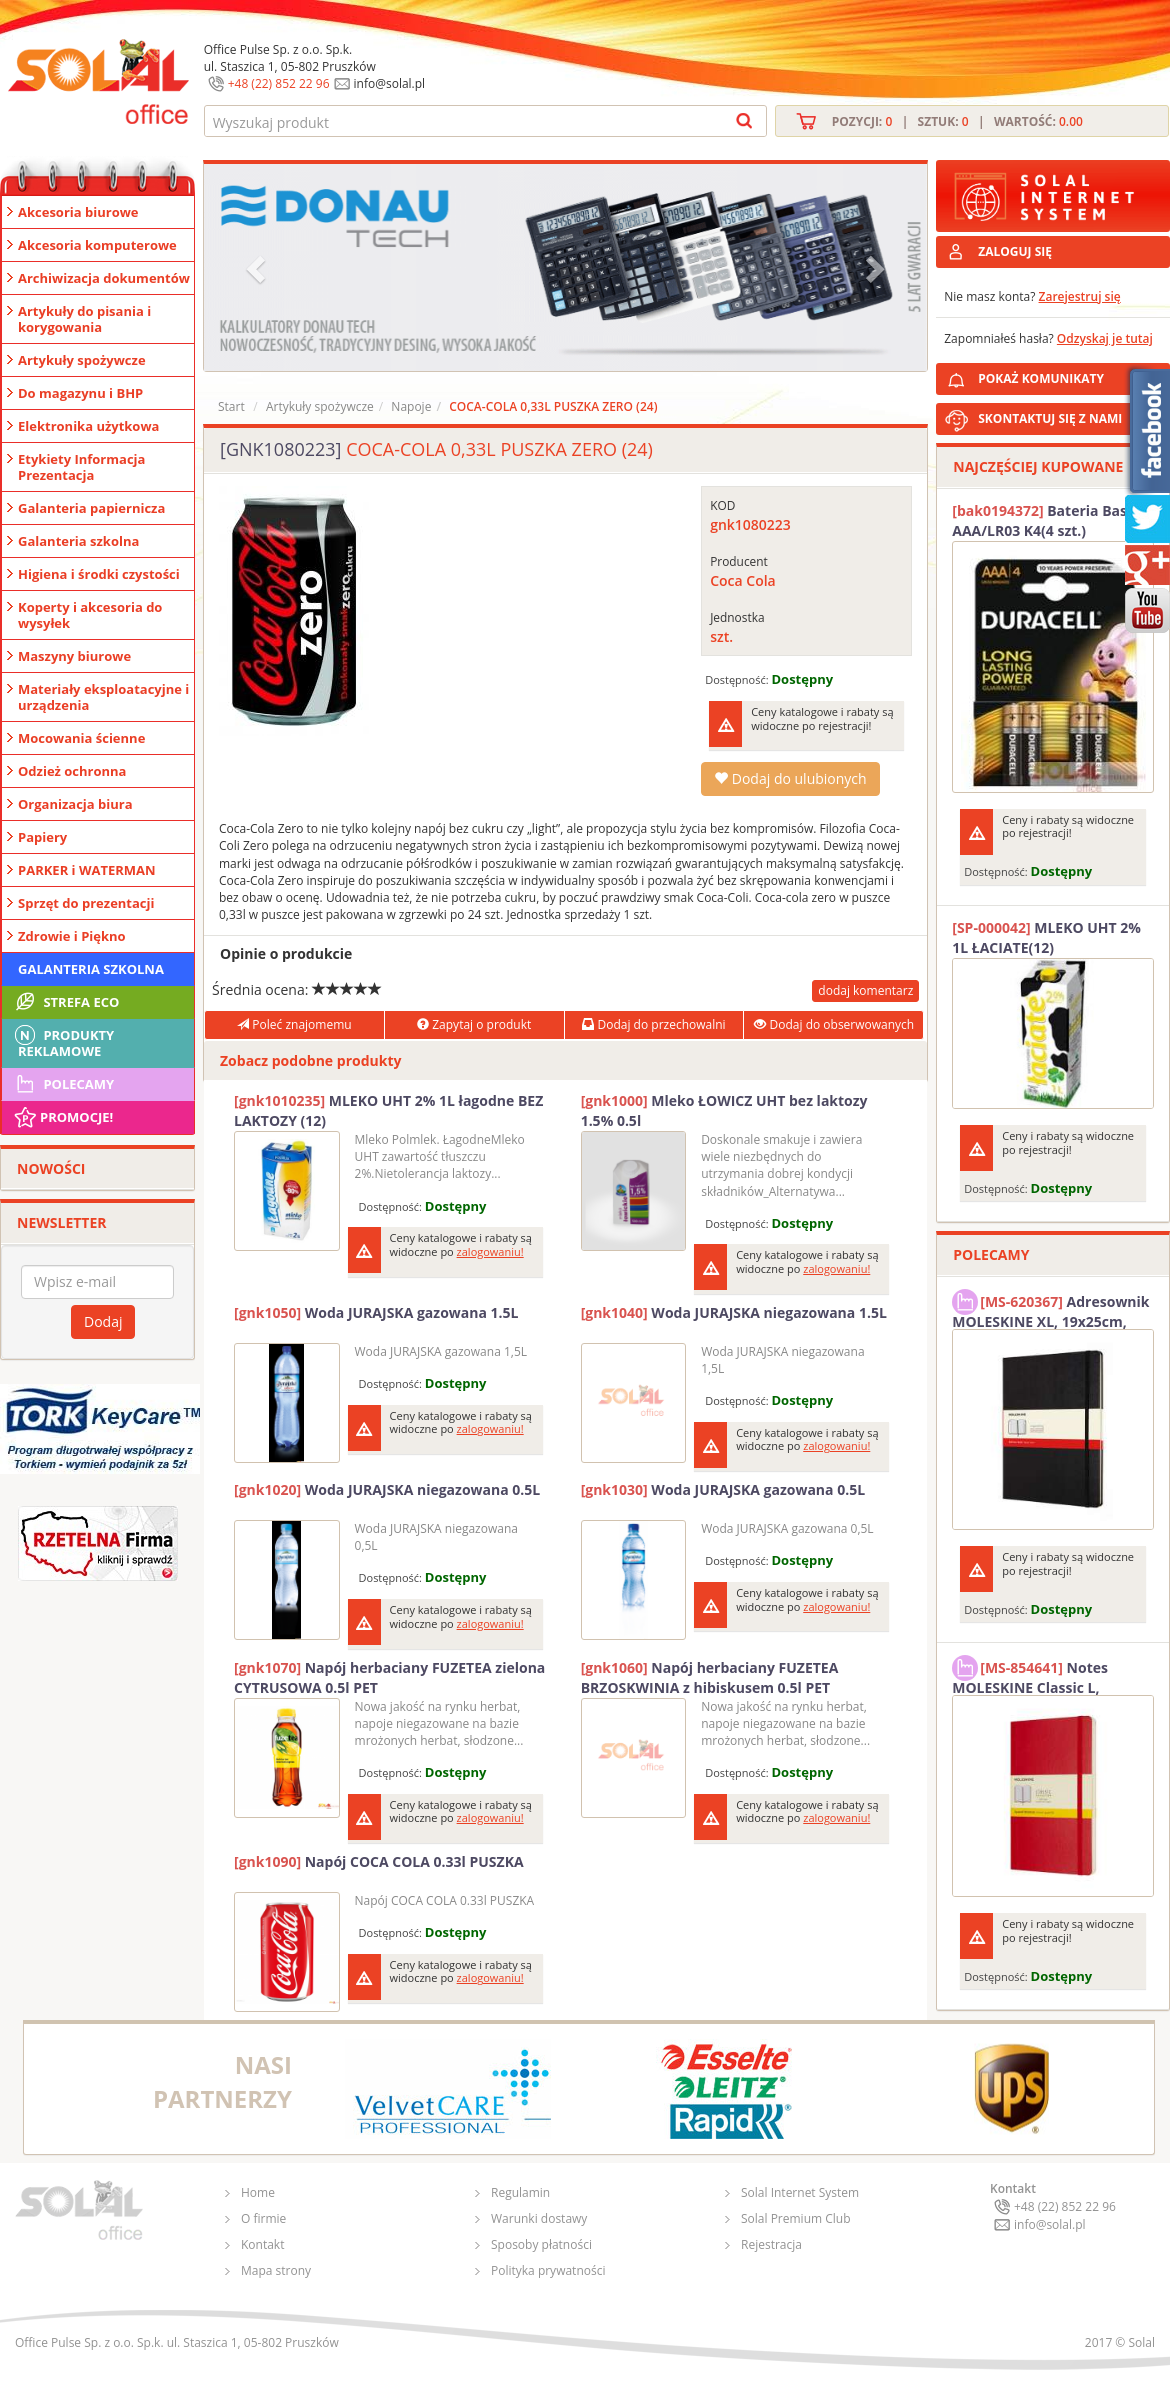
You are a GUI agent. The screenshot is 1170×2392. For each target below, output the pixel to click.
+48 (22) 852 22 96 (279, 83)
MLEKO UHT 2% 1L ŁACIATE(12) (1046, 937)
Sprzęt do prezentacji (86, 903)
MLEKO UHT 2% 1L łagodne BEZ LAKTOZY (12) (388, 1110)
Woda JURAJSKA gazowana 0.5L (723, 1489)
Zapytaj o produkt (474, 1024)
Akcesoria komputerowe (97, 245)
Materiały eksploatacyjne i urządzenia (103, 697)
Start (231, 406)
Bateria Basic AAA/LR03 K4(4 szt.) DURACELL (1045, 521)
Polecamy (63, 1084)
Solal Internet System (800, 2192)
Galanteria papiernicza (91, 508)
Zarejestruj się (1080, 296)
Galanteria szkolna (78, 541)
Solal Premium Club (796, 2218)
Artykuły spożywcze (82, 360)
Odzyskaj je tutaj (1105, 338)
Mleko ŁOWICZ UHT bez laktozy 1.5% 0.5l (724, 1110)
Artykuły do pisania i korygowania (84, 319)
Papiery (42, 837)
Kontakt (262, 2244)
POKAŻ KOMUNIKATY (1070, 375)
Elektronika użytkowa (88, 426)
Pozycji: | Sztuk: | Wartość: (957, 121)
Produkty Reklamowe (63, 1041)
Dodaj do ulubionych (790, 778)
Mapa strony (276, 2270)
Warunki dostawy (539, 2218)
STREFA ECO (65, 1002)
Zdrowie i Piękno (72, 936)
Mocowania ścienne (81, 738)
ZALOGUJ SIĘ (1015, 251)
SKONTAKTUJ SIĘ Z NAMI (1050, 418)
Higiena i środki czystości (99, 574)
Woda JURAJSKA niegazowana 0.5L (387, 1489)
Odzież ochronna (72, 771)
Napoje (411, 406)
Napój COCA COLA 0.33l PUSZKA (379, 1861)
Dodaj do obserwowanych (834, 1024)
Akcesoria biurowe (78, 212)
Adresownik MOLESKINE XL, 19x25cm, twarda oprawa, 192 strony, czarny (1050, 1309)
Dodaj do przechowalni (653, 1024)
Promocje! (62, 1117)
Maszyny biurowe (74, 656)
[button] (258, 267)
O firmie (263, 2218)
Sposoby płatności (541, 2244)
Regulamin (520, 2192)
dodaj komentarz (865, 990)
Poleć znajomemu (294, 1024)
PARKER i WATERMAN (87, 870)
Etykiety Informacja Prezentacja (81, 467)
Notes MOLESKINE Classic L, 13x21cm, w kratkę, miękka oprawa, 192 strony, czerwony (1047, 1675)
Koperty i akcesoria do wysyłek (90, 615)
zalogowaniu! (490, 1251)
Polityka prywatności (548, 2270)
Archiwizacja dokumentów (104, 278)
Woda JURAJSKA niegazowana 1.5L (734, 1312)
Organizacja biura (75, 804)
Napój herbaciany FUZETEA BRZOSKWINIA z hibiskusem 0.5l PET (710, 1677)
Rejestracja (771, 2244)
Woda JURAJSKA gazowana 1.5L (376, 1312)
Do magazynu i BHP (80, 393)
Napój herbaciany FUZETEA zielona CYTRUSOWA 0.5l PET (389, 1677)
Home (258, 2192)
